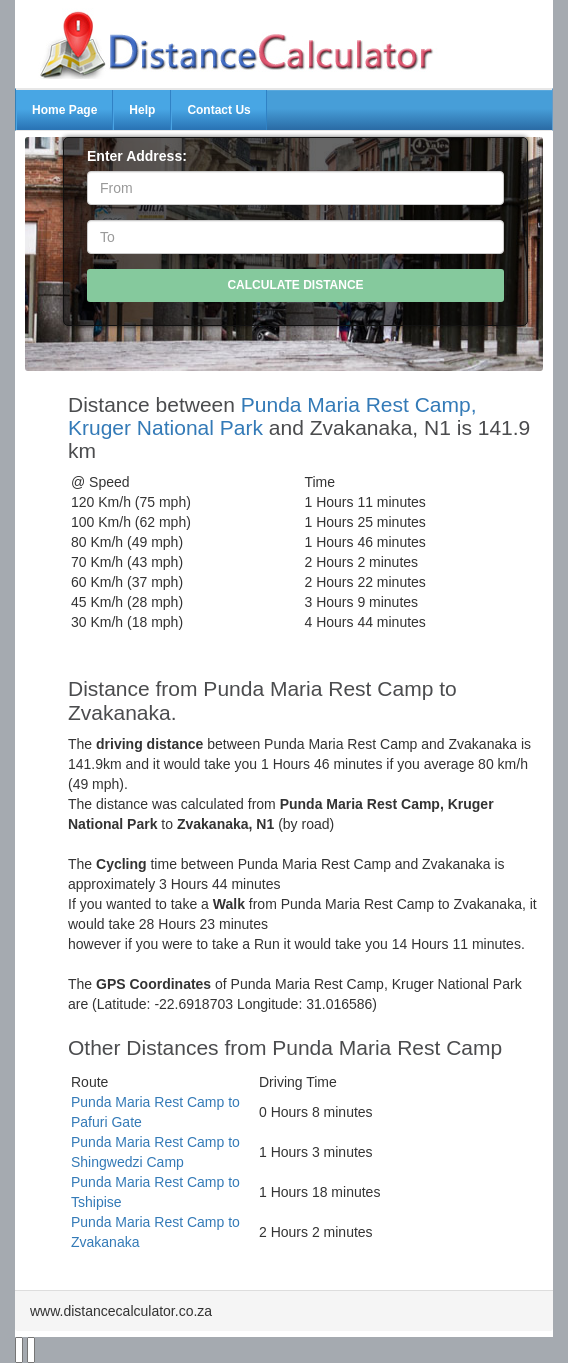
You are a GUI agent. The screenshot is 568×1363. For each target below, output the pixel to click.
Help (142, 110)
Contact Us (218, 110)
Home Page (64, 110)
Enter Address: (137, 156)
